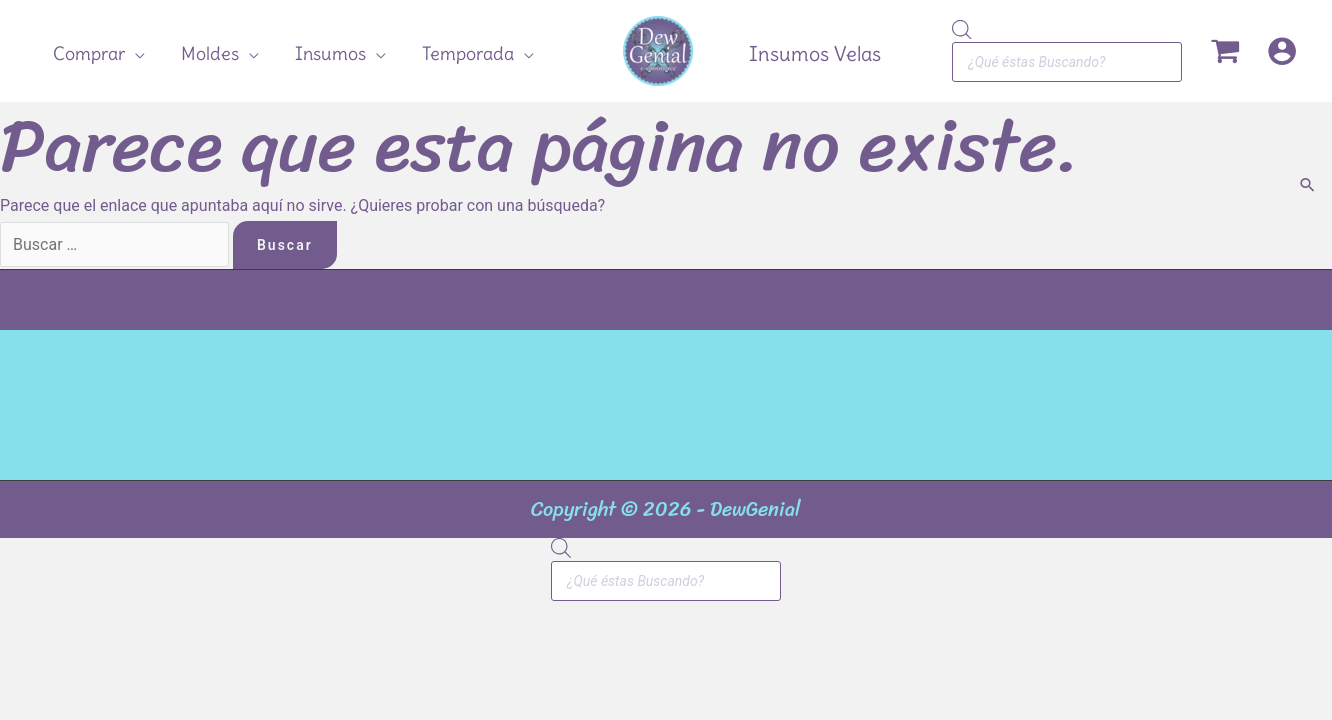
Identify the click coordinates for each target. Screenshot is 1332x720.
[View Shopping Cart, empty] (1224, 51)
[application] (135, 54)
